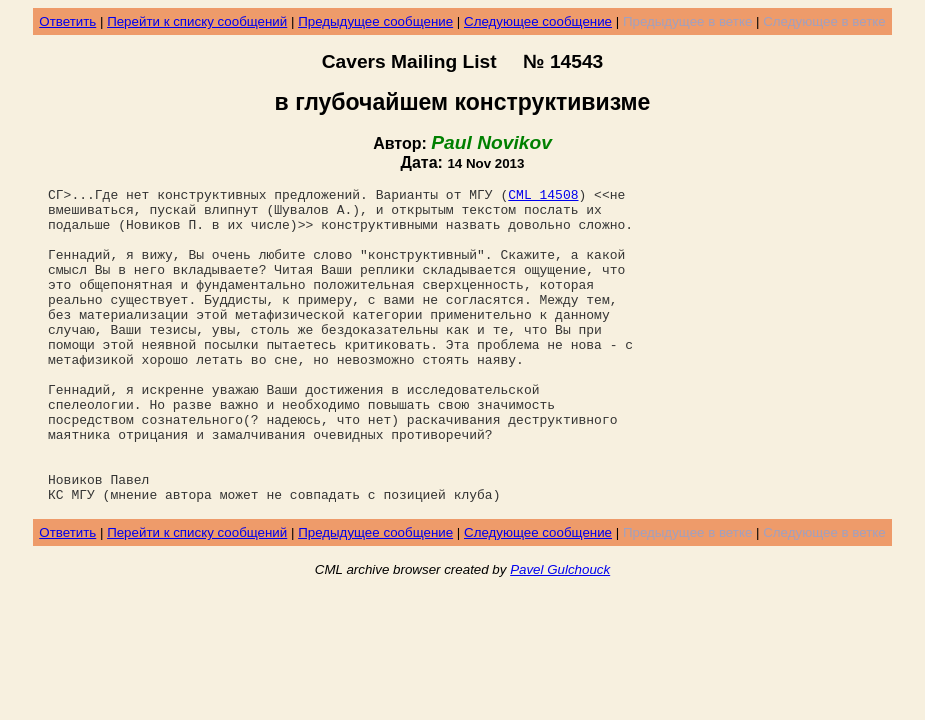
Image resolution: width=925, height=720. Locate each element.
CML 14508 (543, 197)
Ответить (67, 21)
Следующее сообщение (538, 21)
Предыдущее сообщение (375, 21)
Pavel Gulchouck (560, 632)
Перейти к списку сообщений (197, 21)
